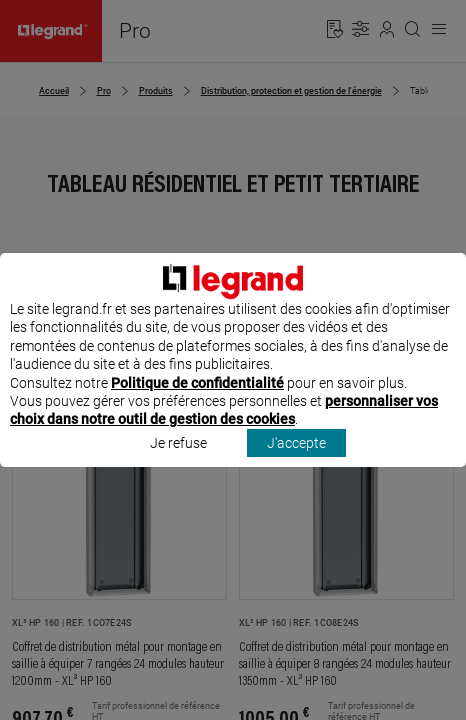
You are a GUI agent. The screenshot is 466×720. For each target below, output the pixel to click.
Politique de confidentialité (197, 401)
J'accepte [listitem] (296, 461)
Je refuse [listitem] (178, 461)
